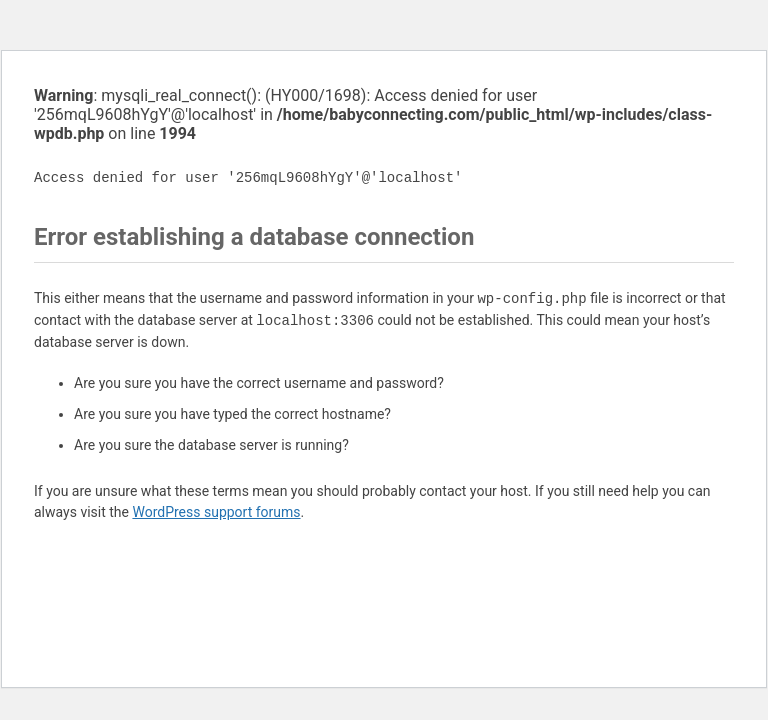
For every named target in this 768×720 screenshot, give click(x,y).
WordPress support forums (216, 512)
